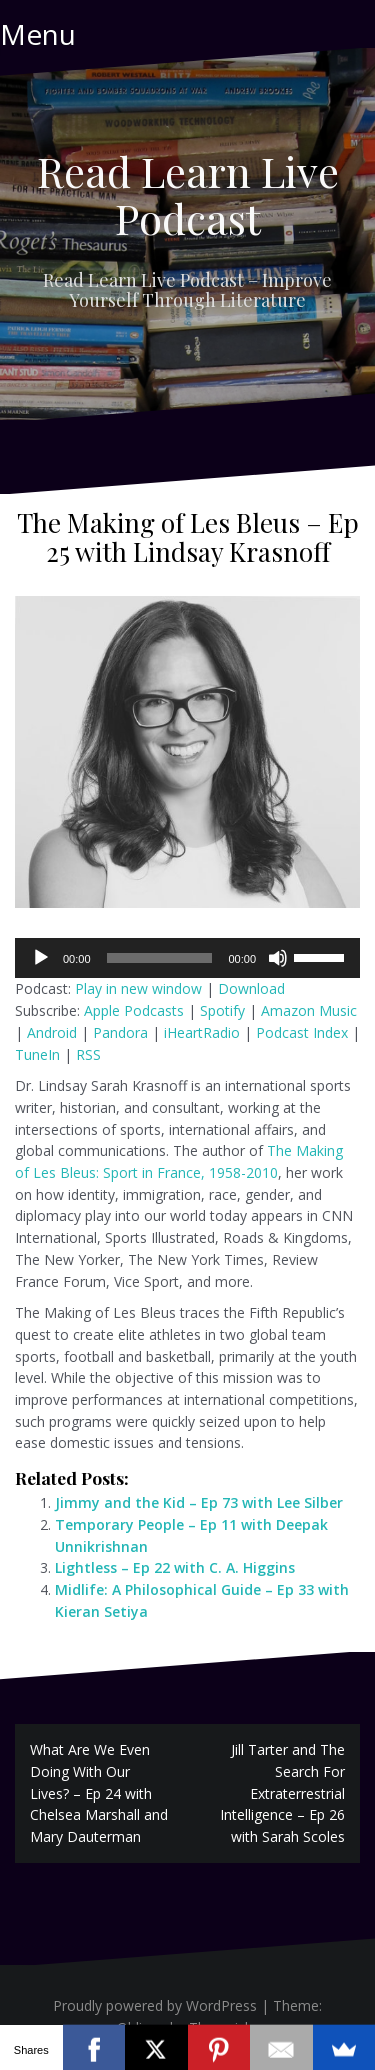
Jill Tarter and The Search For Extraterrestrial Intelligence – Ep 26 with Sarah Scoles (282, 1793)
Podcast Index (302, 1032)
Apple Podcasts (134, 1010)
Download (251, 988)
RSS (88, 1054)
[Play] (41, 958)
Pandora (120, 1032)
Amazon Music (309, 1010)
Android (52, 1032)
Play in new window (138, 988)
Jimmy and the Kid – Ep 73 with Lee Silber (199, 1502)
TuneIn (37, 1054)
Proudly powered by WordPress (155, 2005)
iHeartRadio (202, 1032)
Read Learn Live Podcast (188, 194)
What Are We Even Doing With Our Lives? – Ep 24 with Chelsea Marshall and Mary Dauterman (99, 1793)
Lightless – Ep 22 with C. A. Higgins (175, 1567)
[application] (187, 958)
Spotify (222, 1010)
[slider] (160, 958)
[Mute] (278, 958)
